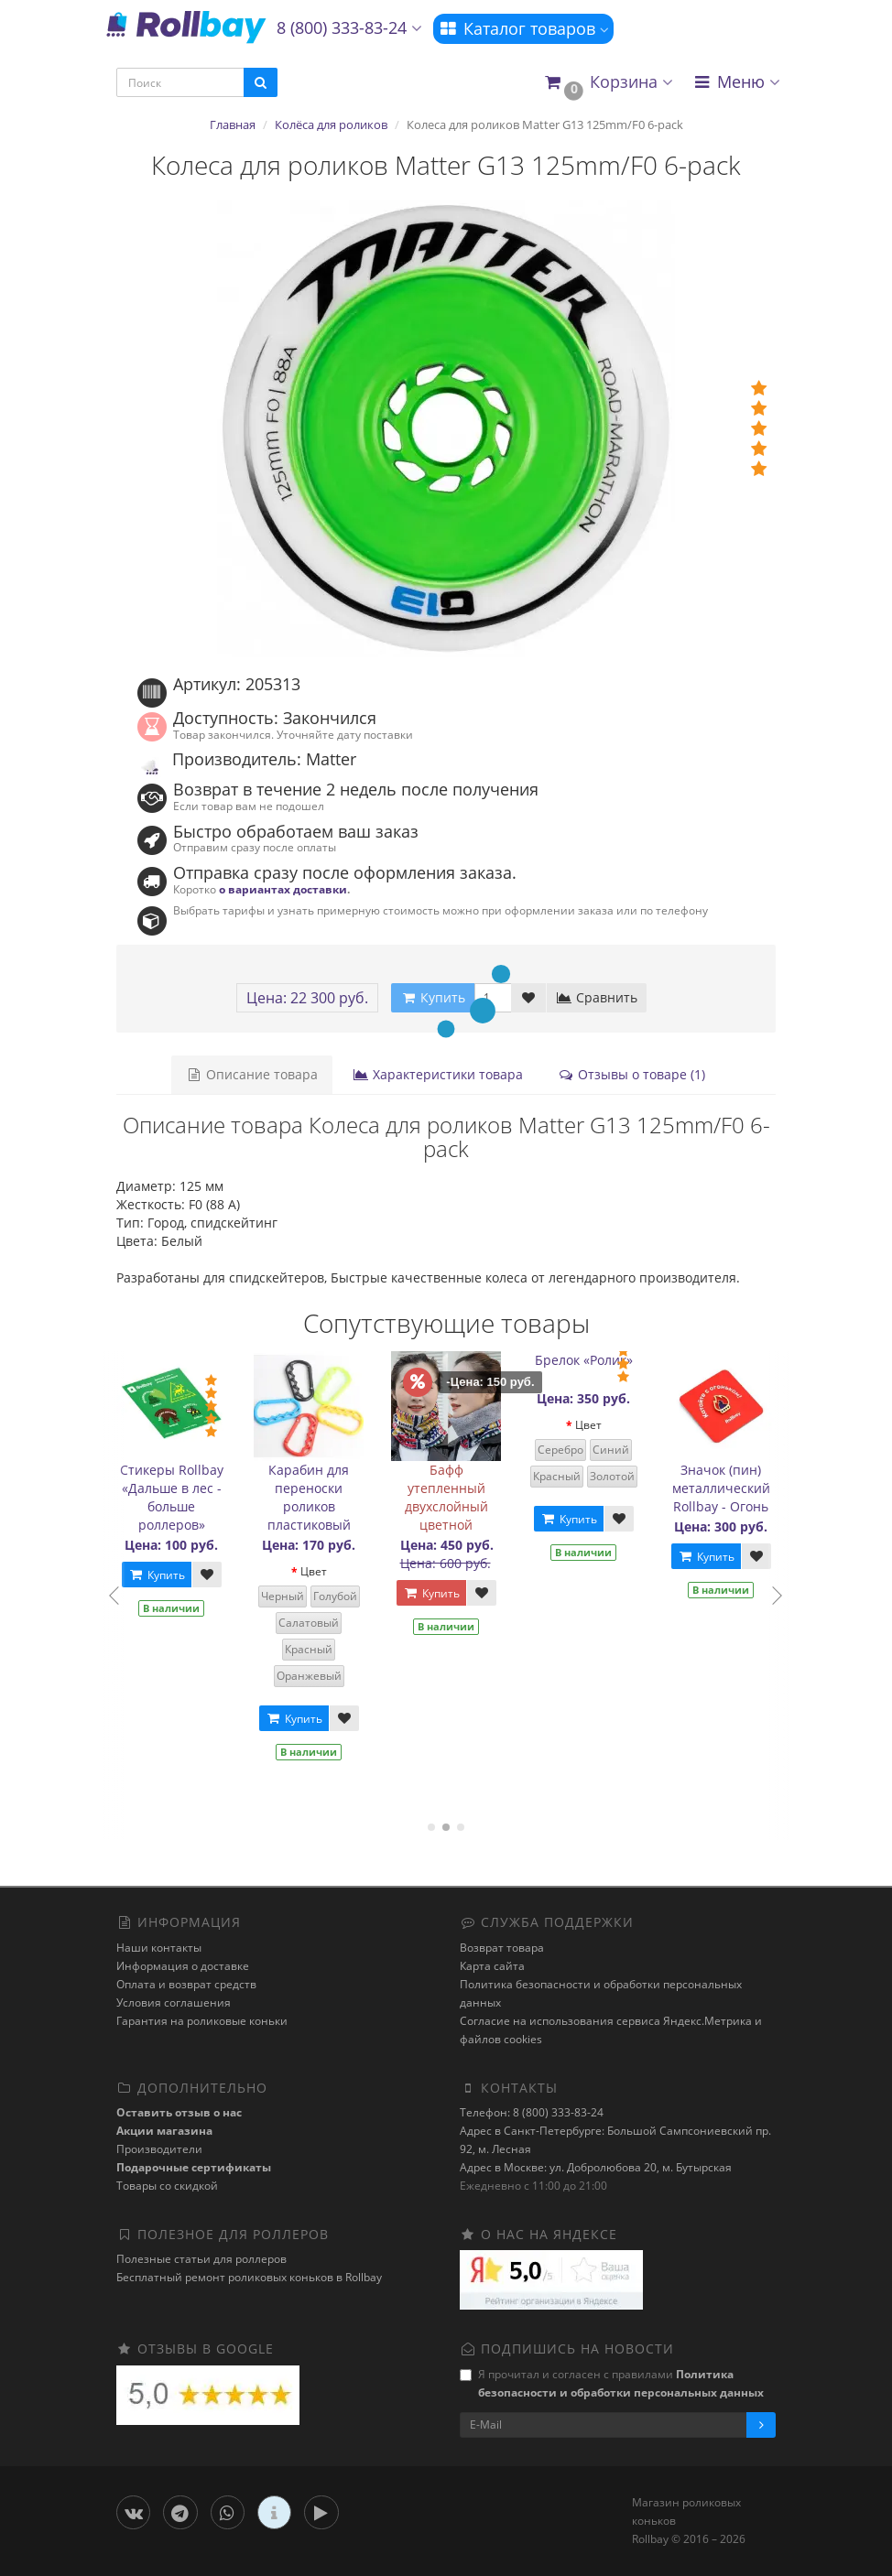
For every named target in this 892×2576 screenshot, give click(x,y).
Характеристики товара (438, 1074)
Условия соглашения (173, 2002)
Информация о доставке (182, 1966)
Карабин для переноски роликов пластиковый (317, 1497)
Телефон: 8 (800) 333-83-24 (532, 2112)
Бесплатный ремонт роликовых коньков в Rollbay (249, 2277)
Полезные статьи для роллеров (201, 2259)
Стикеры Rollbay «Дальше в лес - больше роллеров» (180, 1497)
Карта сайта (492, 1966)
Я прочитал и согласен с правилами (612, 2383)
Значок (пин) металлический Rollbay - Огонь (729, 1488)
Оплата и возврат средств (186, 1984)
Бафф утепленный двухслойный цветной (454, 1497)
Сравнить (596, 997)
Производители (159, 2149)
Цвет (322, 1571)
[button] (607, 83)
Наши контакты (158, 1947)
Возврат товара (502, 1947)
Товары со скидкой (167, 2185)
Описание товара (252, 1074)
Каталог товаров (523, 28)
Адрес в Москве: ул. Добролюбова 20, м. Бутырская (596, 2167)
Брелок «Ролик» (592, 1360)
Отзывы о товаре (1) (631, 1074)
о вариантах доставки (283, 889)
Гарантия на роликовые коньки (202, 2021)
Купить (164, 1575)
